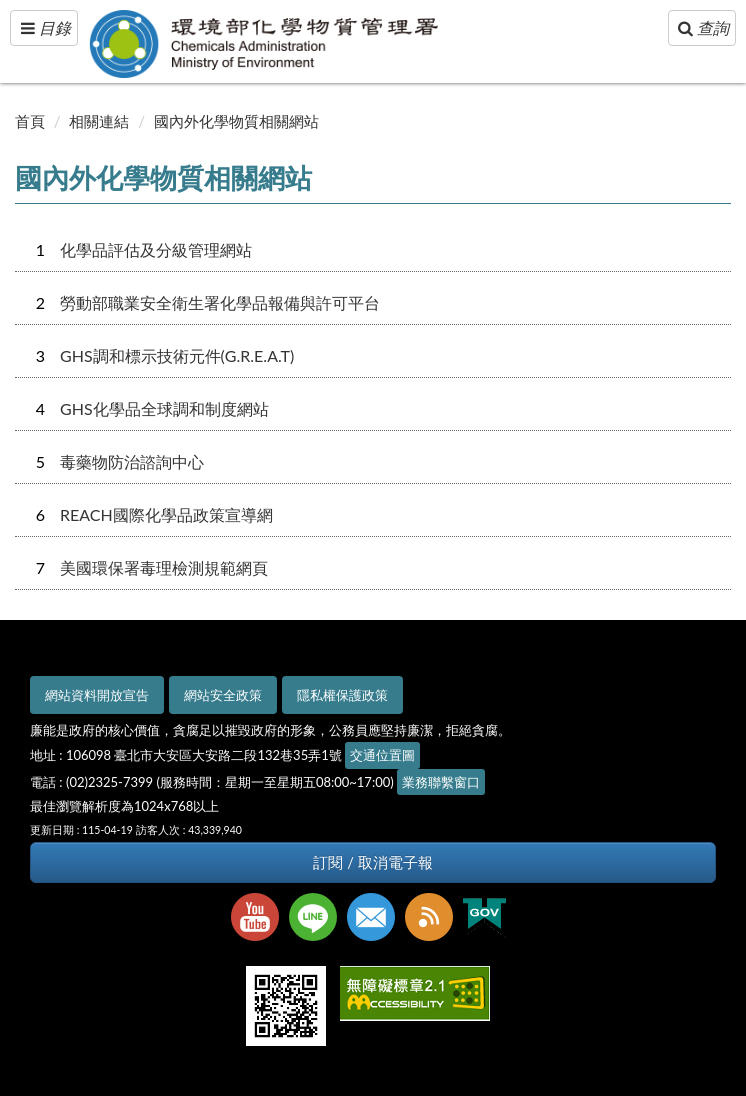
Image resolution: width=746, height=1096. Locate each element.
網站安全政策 (223, 695)
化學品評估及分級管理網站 (156, 249)
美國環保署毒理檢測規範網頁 (164, 567)
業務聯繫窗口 (441, 782)
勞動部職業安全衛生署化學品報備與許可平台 (220, 302)
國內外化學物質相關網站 (236, 121)
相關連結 (99, 121)
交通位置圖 (382, 755)
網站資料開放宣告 (97, 695)
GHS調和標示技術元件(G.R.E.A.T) (177, 355)
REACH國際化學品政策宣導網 (166, 514)
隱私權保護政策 (342, 695)
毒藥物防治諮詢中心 (132, 461)
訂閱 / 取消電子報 (372, 862)
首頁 (30, 121)
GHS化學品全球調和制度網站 (164, 408)
